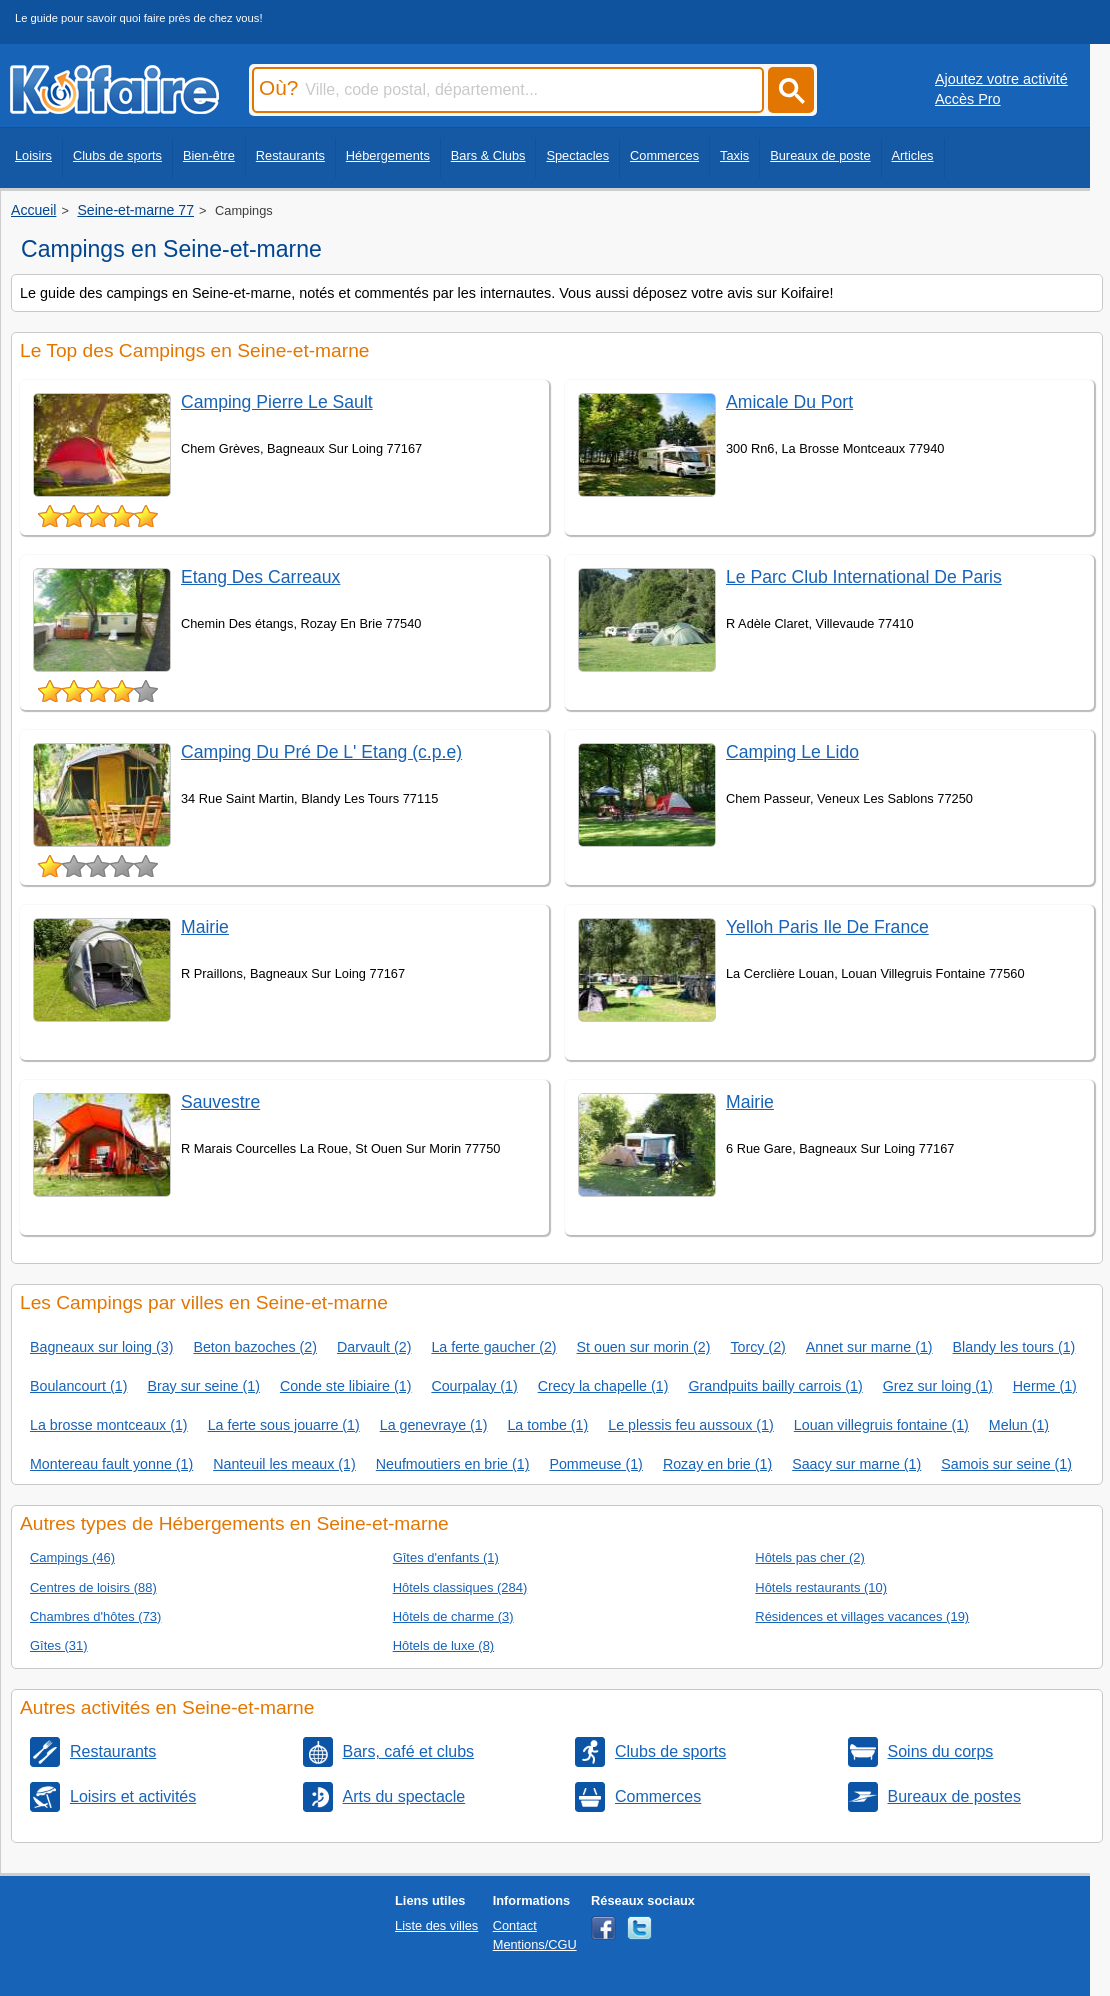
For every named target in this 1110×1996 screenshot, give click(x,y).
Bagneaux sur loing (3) (101, 1347)
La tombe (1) (547, 1425)
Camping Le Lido (792, 752)
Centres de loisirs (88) (93, 1587)
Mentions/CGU (535, 1944)
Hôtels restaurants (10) (821, 1587)
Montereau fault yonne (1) (111, 1464)
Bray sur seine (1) (203, 1386)
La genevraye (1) (434, 1425)
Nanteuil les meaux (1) (284, 1464)
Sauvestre (220, 1102)
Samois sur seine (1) (1006, 1464)
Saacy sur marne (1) (856, 1464)
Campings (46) (72, 1557)
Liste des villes (436, 1925)
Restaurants (290, 155)
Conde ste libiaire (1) (345, 1386)
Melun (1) (1019, 1425)
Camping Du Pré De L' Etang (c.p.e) (321, 752)
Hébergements (388, 155)
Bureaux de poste (820, 155)
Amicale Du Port (789, 402)
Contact (515, 1925)
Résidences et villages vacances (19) (862, 1616)
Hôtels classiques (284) (460, 1587)
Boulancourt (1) (78, 1386)
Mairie (205, 927)
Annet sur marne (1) (869, 1347)
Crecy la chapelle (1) (603, 1386)
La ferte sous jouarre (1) (284, 1425)
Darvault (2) (374, 1347)
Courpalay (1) (474, 1386)
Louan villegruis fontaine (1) (881, 1425)
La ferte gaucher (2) (493, 1347)
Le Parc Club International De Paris (864, 577)
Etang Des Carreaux (260, 577)
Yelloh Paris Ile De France (827, 927)
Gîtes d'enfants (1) (446, 1557)
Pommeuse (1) (595, 1464)
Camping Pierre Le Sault (277, 402)
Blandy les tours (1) (1014, 1347)
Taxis (734, 155)
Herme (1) (1045, 1386)
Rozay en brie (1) (717, 1464)
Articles (913, 155)
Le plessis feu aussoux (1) (691, 1425)
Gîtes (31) (59, 1645)
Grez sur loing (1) (938, 1386)
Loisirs (33, 155)
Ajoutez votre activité (1001, 79)
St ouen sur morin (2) (644, 1347)
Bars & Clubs (488, 155)
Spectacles (577, 155)
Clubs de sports (117, 155)
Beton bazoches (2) (255, 1347)
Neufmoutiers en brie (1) (453, 1464)
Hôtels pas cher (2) (809, 1557)
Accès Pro (968, 99)
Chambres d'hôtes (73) (95, 1616)
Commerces (664, 155)
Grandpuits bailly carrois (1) (775, 1386)
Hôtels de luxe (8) (444, 1645)
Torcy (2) (757, 1347)
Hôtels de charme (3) (453, 1616)
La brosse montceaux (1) (109, 1425)
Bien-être (209, 155)
